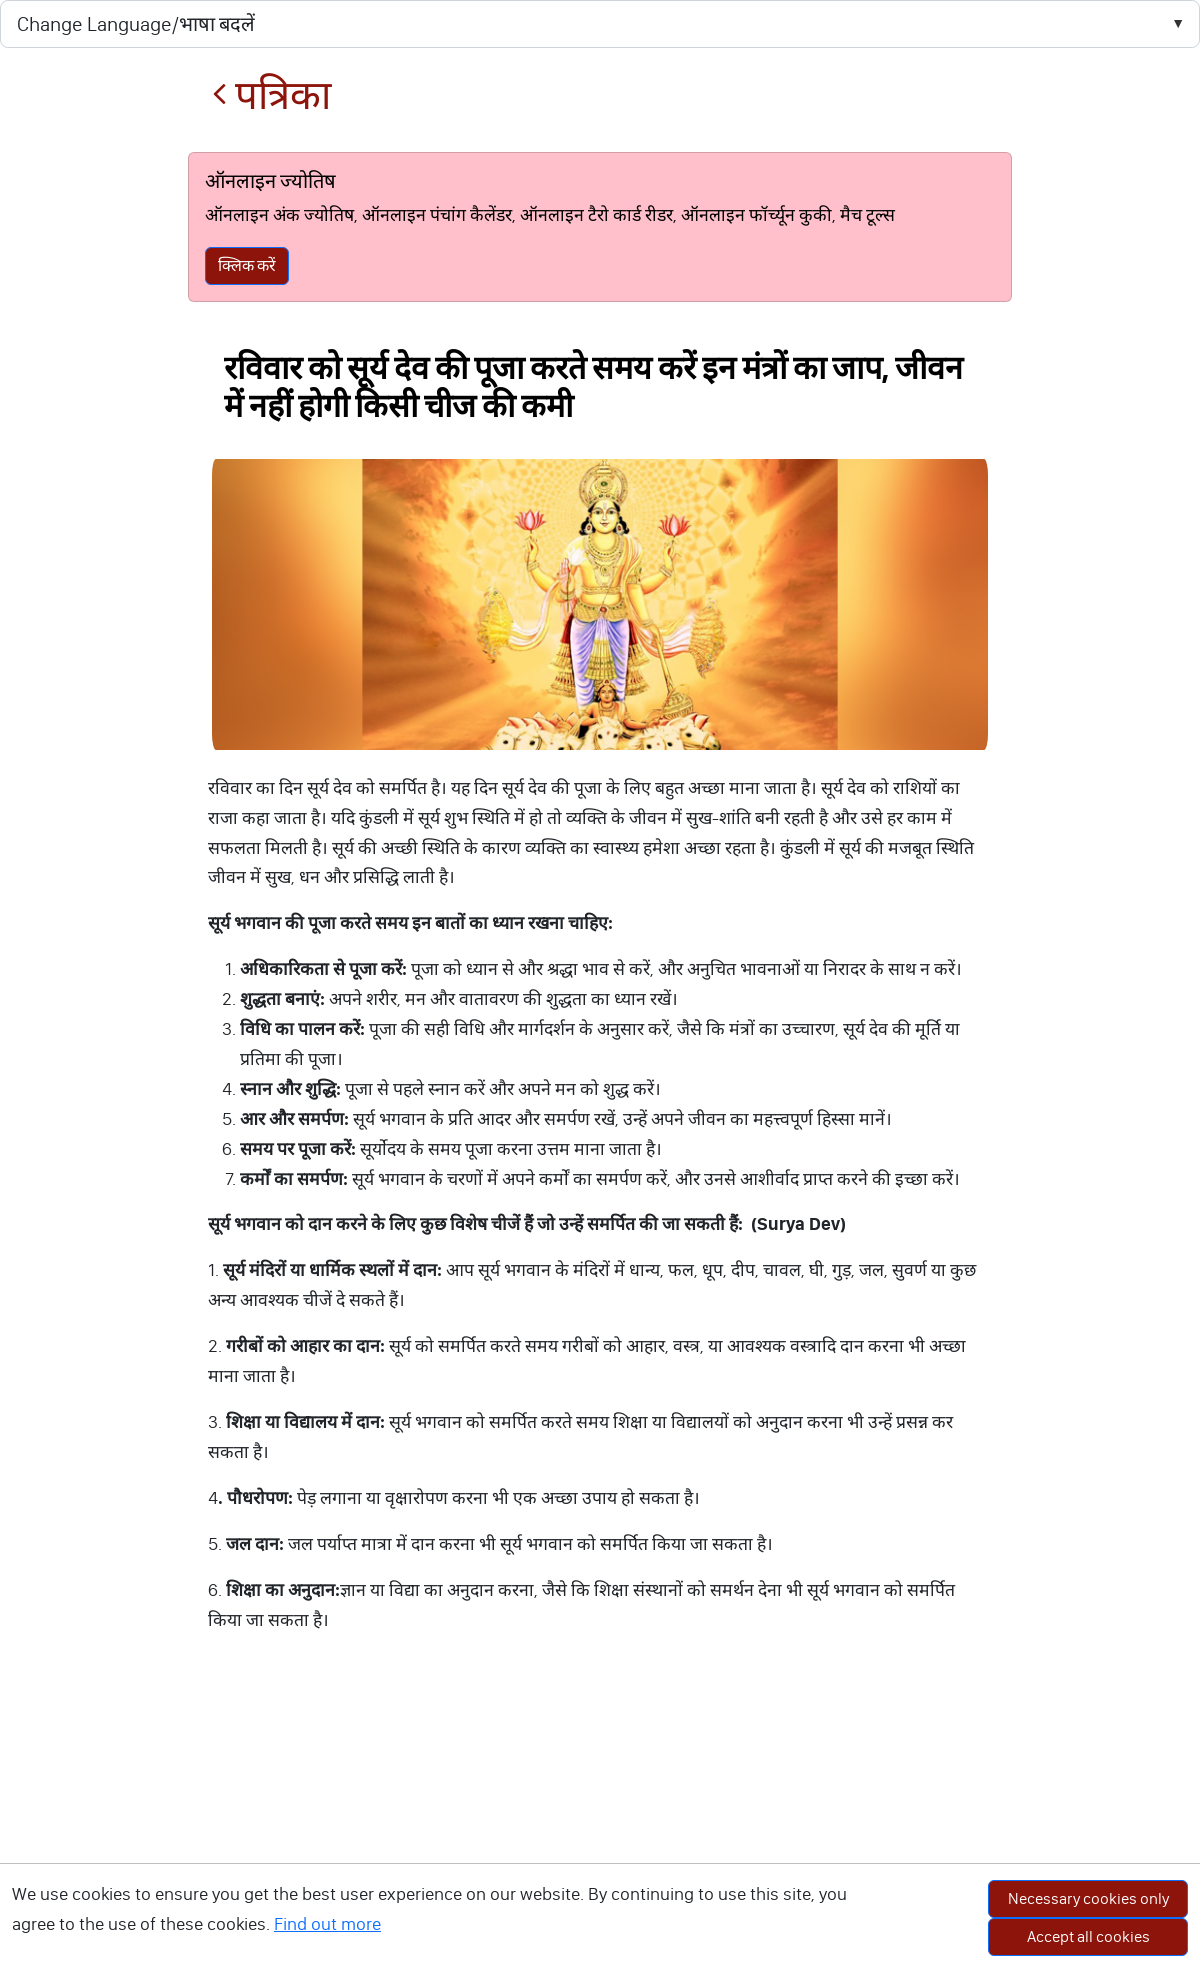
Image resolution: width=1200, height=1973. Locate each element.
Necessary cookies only (1088, 1898)
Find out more (327, 1924)
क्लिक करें (247, 265)
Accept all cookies (1088, 1936)
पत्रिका (271, 95)
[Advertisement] (600, 1823)
